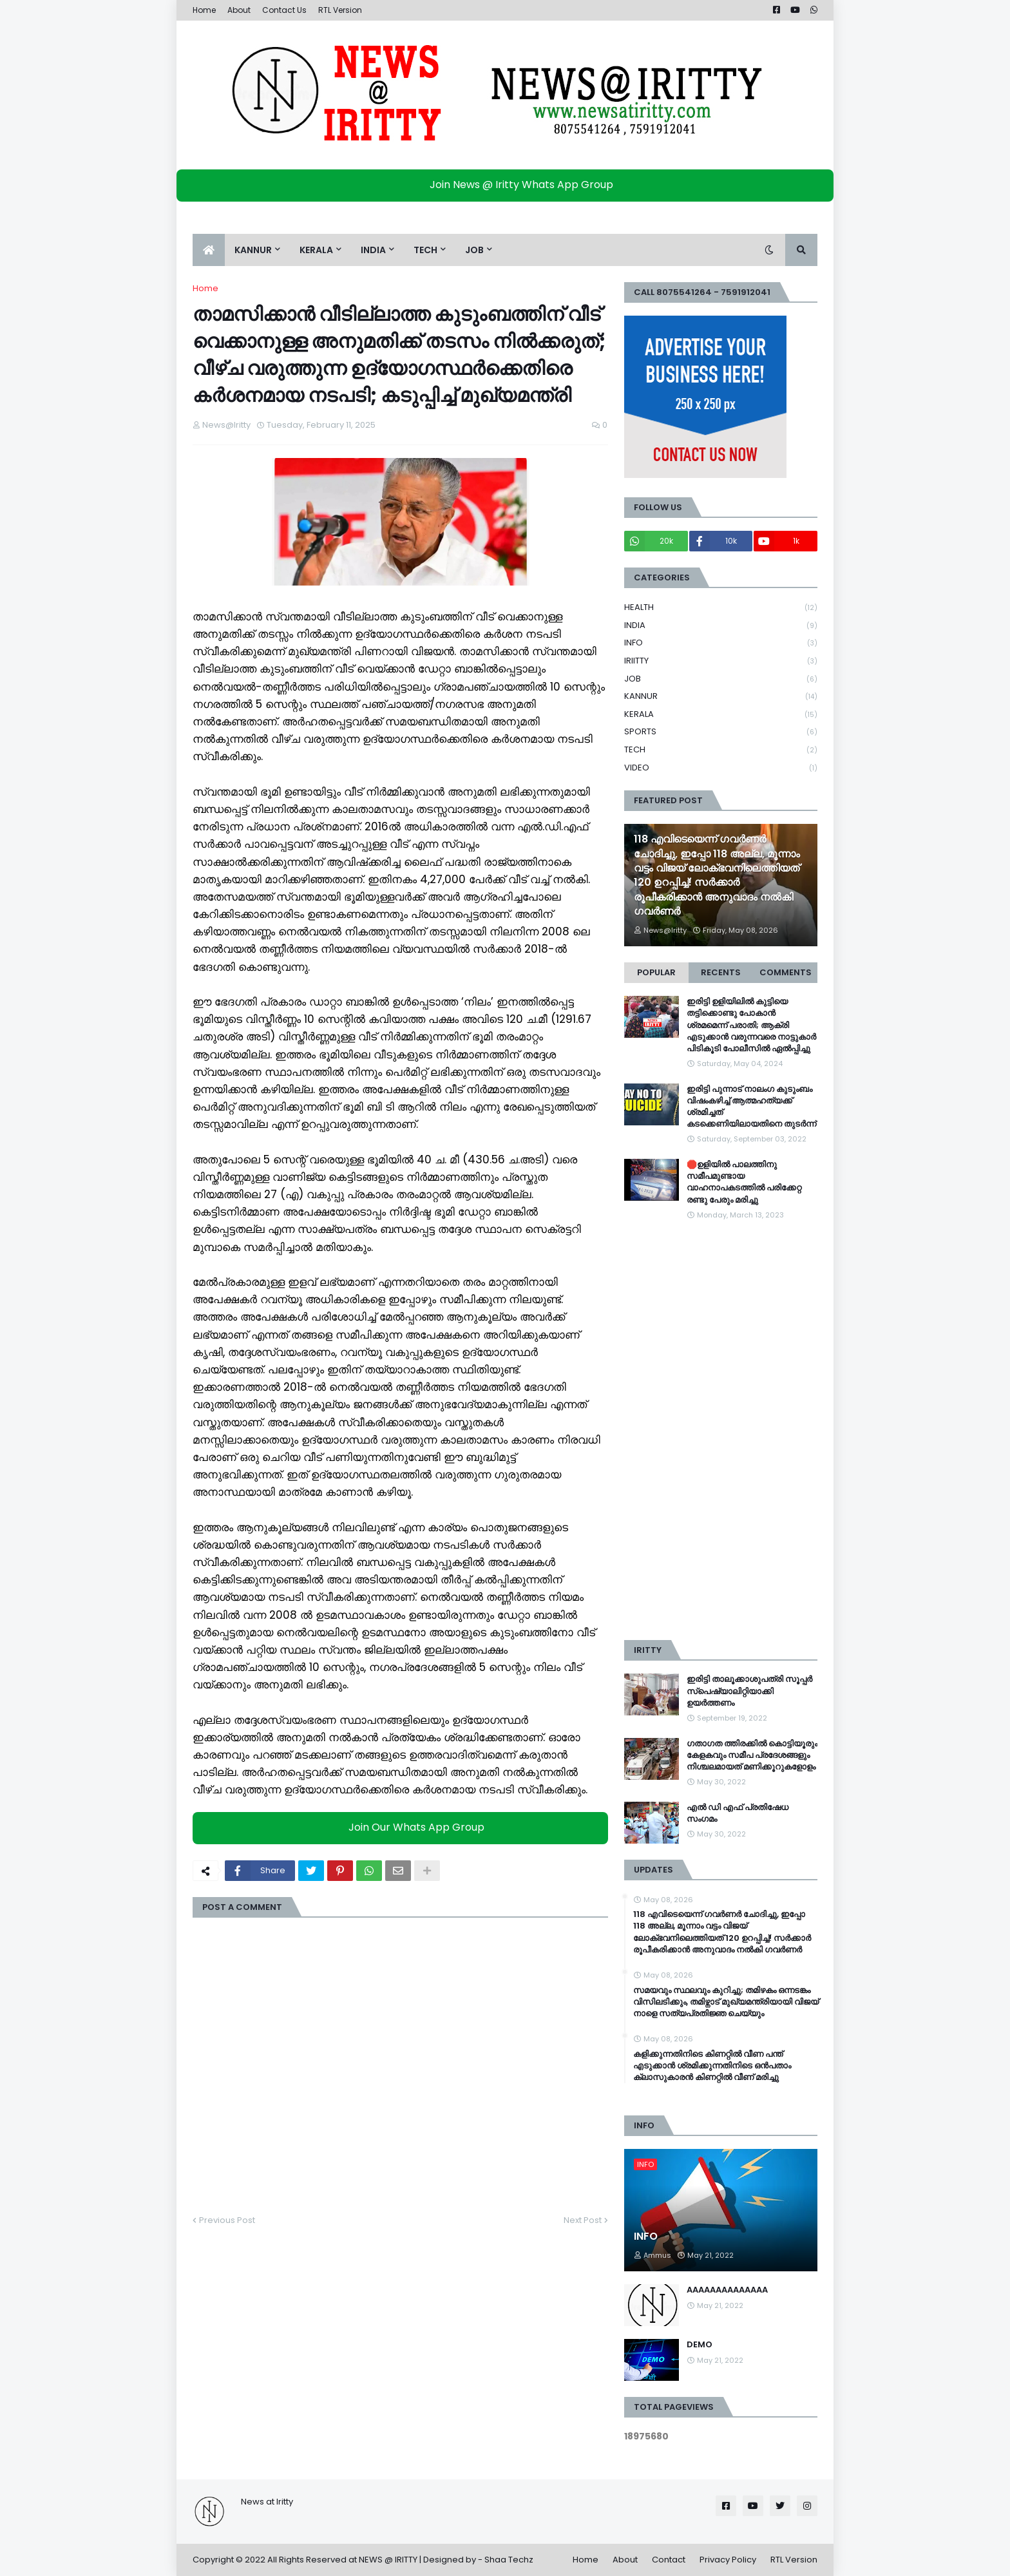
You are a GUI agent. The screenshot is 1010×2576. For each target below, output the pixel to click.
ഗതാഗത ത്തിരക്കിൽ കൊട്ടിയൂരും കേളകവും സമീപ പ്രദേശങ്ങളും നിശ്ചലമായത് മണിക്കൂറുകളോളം (752, 1755)
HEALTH (720, 608)
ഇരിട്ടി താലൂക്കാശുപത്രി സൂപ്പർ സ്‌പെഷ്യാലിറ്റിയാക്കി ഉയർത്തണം (749, 1691)
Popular (656, 972)
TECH (720, 750)
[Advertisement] (720, 1430)
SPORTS (720, 732)
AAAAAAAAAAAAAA (727, 2290)
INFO (720, 643)
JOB (720, 679)
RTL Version (340, 10)
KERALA (720, 714)
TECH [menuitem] (425, 249)
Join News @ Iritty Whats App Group (508, 184)
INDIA (720, 626)
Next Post (583, 2220)
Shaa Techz (508, 2559)
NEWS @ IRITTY (388, 2559)
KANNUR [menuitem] (253, 249)
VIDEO (720, 767)
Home (204, 10)
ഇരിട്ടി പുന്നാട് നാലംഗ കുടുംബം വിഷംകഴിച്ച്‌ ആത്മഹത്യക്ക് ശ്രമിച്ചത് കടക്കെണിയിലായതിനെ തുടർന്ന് (751, 1107)
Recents (721, 972)
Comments (785, 972)
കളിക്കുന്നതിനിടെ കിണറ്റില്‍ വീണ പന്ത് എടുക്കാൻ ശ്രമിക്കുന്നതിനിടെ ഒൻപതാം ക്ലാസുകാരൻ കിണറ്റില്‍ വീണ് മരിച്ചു (712, 2065)
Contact (668, 2559)
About (239, 10)
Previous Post (227, 2220)
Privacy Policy (728, 2559)
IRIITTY (720, 661)
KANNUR (720, 696)
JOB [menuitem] (474, 249)
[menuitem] (209, 250)
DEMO (699, 2345)
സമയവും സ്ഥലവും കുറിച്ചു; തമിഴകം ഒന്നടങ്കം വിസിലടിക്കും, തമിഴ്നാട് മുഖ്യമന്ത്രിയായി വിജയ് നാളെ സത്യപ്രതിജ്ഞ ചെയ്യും (726, 2002)
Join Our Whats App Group (403, 1827)
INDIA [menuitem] (373, 249)
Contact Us (284, 10)
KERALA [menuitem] (316, 249)
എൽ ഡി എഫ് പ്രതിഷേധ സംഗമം (737, 1813)
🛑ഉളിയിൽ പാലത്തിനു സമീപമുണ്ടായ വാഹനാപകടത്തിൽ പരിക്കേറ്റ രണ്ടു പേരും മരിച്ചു (744, 1182)
